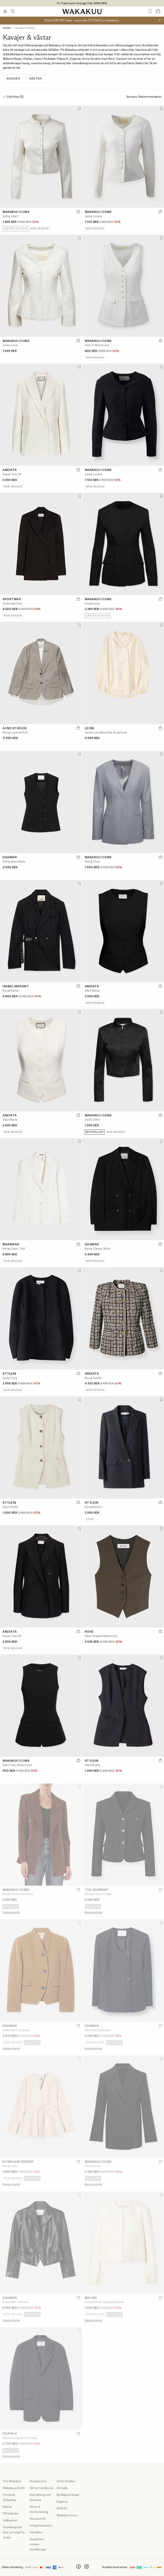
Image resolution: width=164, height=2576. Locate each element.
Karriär (7, 2507)
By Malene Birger (68, 2495)
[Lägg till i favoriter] (78, 109)
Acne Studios (66, 2481)
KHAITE (62, 2509)
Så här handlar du (41, 2488)
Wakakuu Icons (67, 2515)
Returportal (37, 2519)
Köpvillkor (36, 2532)
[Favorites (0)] (150, 11)
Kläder (7, 28)
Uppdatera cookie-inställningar (38, 2544)
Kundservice (38, 2481)
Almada (62, 2488)
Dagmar (62, 2502)
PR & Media (10, 2514)
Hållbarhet (10, 2520)
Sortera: (143, 97)
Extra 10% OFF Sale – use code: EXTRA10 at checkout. (82, 20)
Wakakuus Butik (14, 2488)
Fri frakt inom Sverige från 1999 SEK (82, 3)
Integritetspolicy (41, 2526)
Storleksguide (12, 2527)
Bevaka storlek (11, 1912)
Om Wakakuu (12, 2481)
